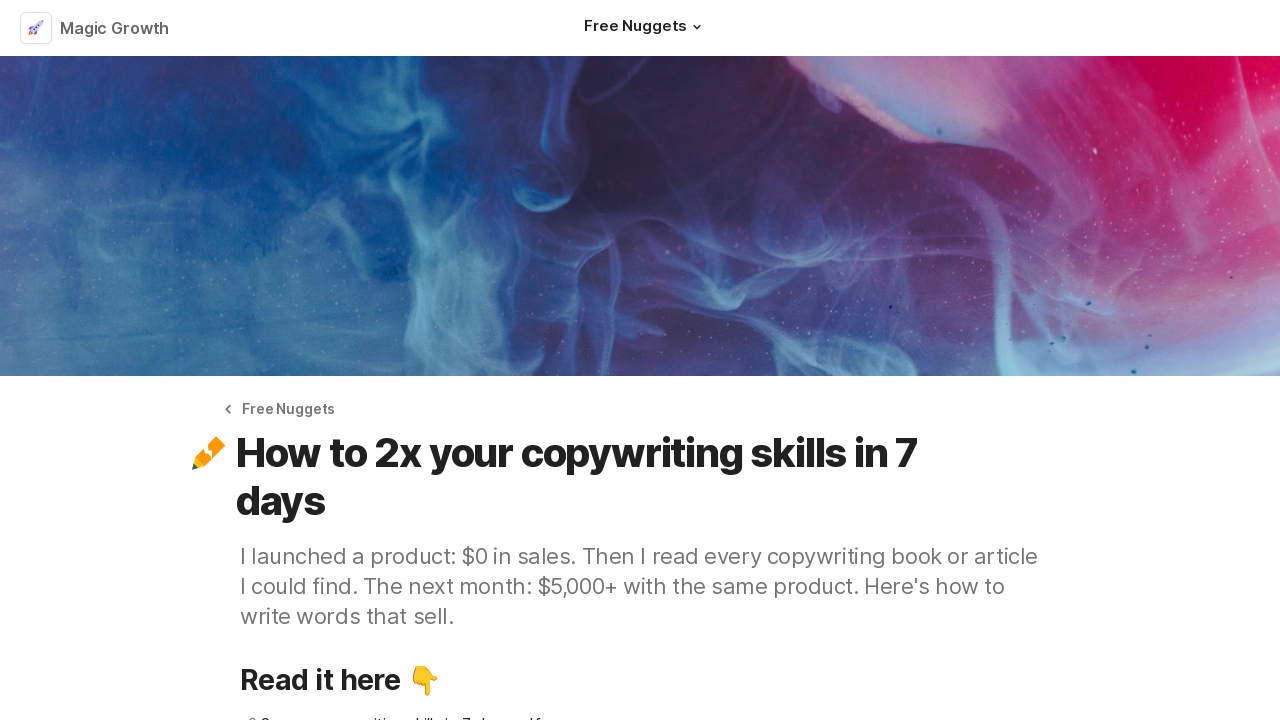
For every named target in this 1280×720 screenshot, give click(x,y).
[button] (697, 27)
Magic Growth (114, 28)
